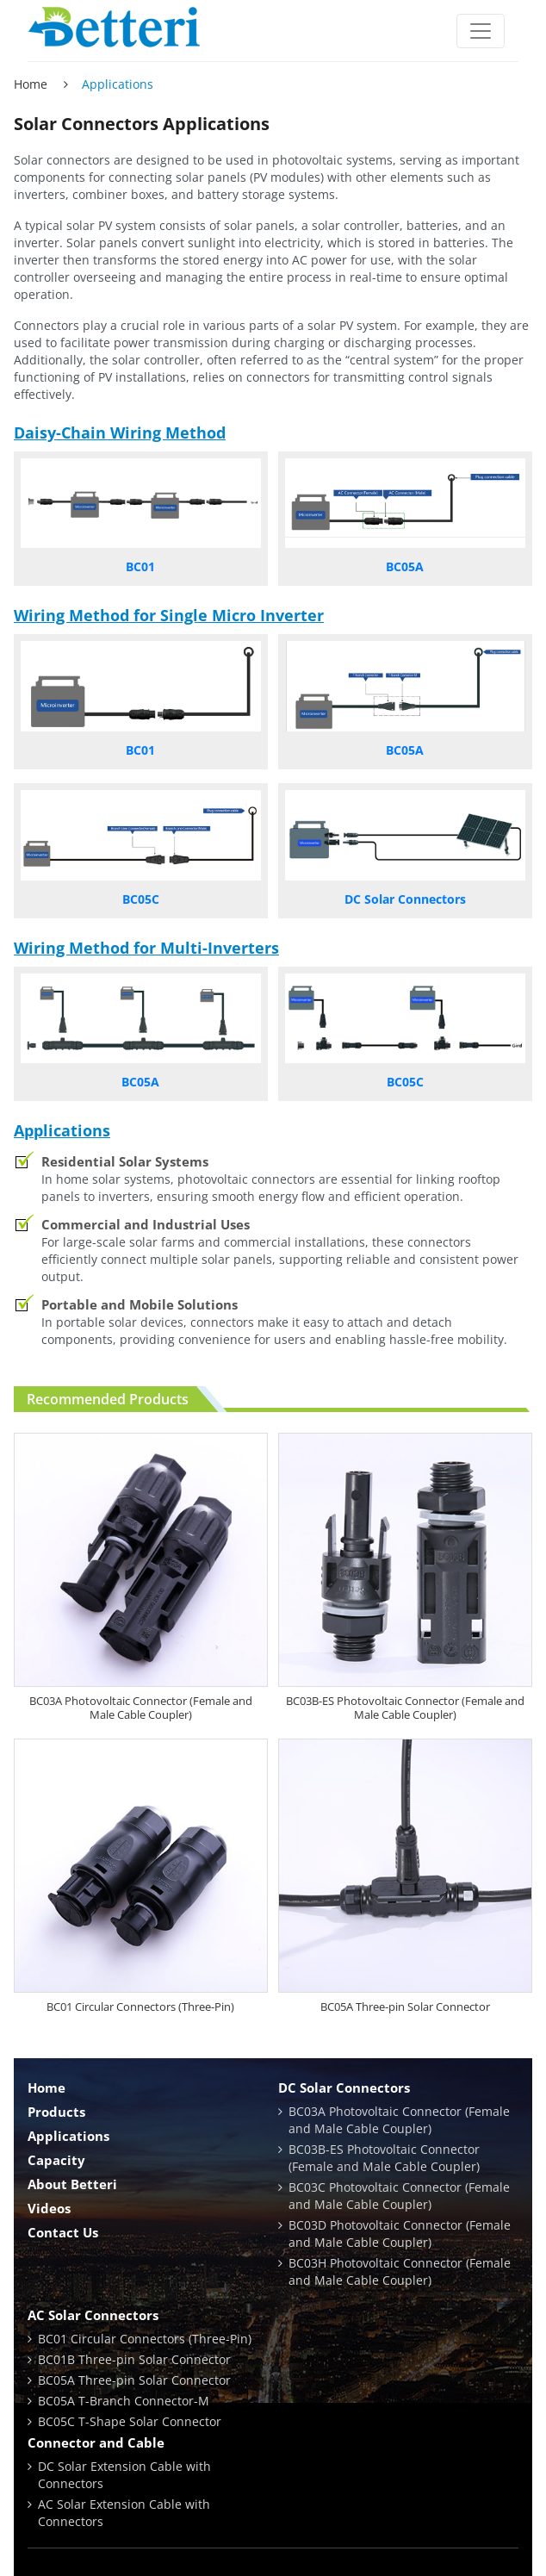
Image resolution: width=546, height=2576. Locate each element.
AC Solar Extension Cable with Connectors (124, 2512)
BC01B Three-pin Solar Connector (134, 2359)
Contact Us (63, 2232)
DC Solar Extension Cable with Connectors (124, 2475)
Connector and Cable (96, 2442)
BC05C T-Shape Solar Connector (129, 2421)
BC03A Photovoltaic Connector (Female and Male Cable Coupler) (140, 1707)
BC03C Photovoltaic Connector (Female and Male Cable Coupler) (399, 2195)
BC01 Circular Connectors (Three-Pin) (140, 2006)
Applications (68, 2135)
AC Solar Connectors (93, 2315)
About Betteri (72, 2184)
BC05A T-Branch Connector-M (123, 2400)
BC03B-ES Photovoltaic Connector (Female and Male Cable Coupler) (405, 1707)
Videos (49, 2208)
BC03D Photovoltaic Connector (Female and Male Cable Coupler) (400, 2233)
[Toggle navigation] (480, 31)
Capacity (56, 2159)
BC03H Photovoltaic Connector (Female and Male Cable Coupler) (400, 2271)
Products (56, 2111)
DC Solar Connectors (344, 2087)
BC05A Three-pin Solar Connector (405, 2006)
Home (30, 84)
